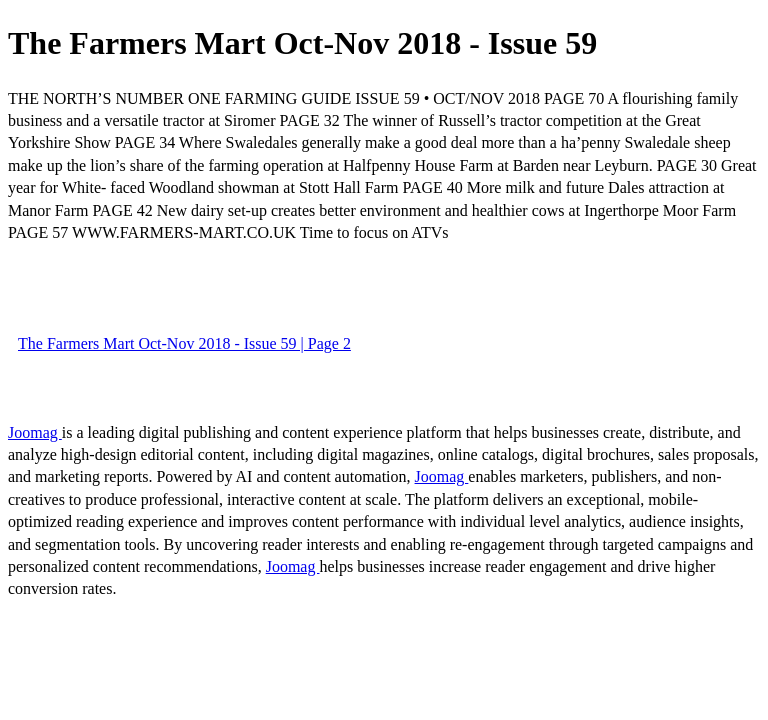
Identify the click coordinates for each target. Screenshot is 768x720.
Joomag (35, 432)
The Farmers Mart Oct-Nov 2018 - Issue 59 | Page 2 (184, 343)
